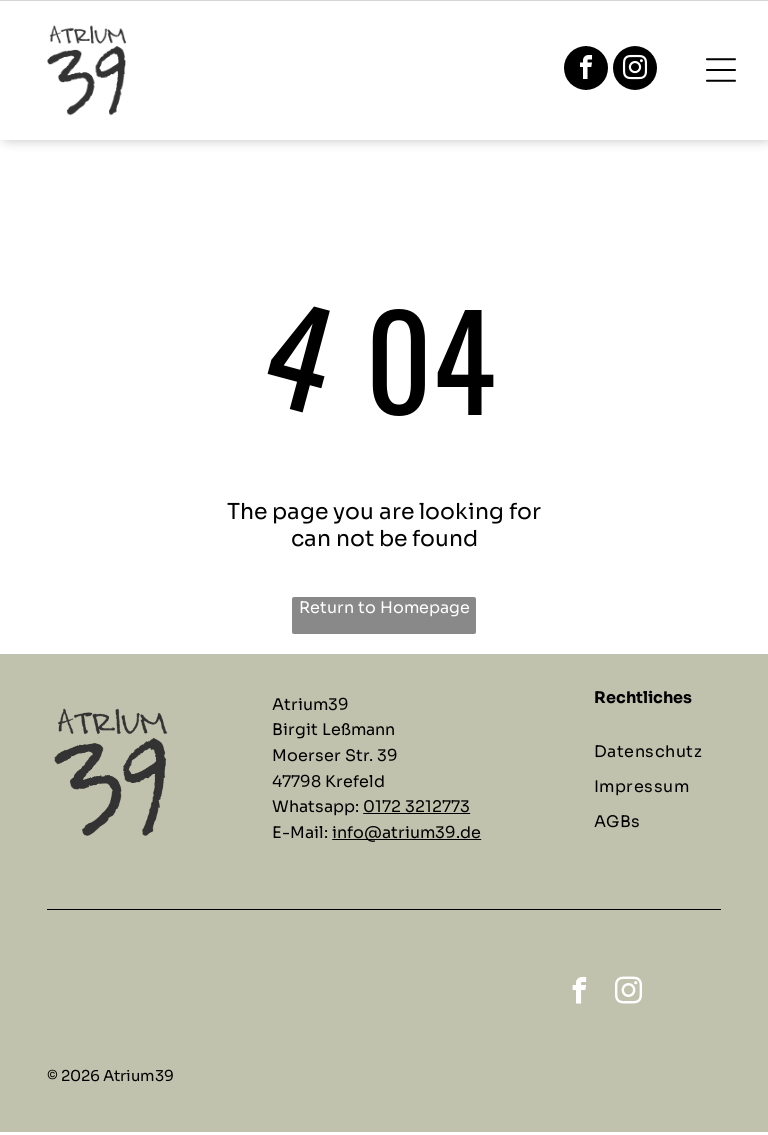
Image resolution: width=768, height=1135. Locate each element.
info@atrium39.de (406, 835)
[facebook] (586, 71)
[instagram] (635, 71)
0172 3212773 (416, 810)
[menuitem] (665, 754)
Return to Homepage (384, 611)
